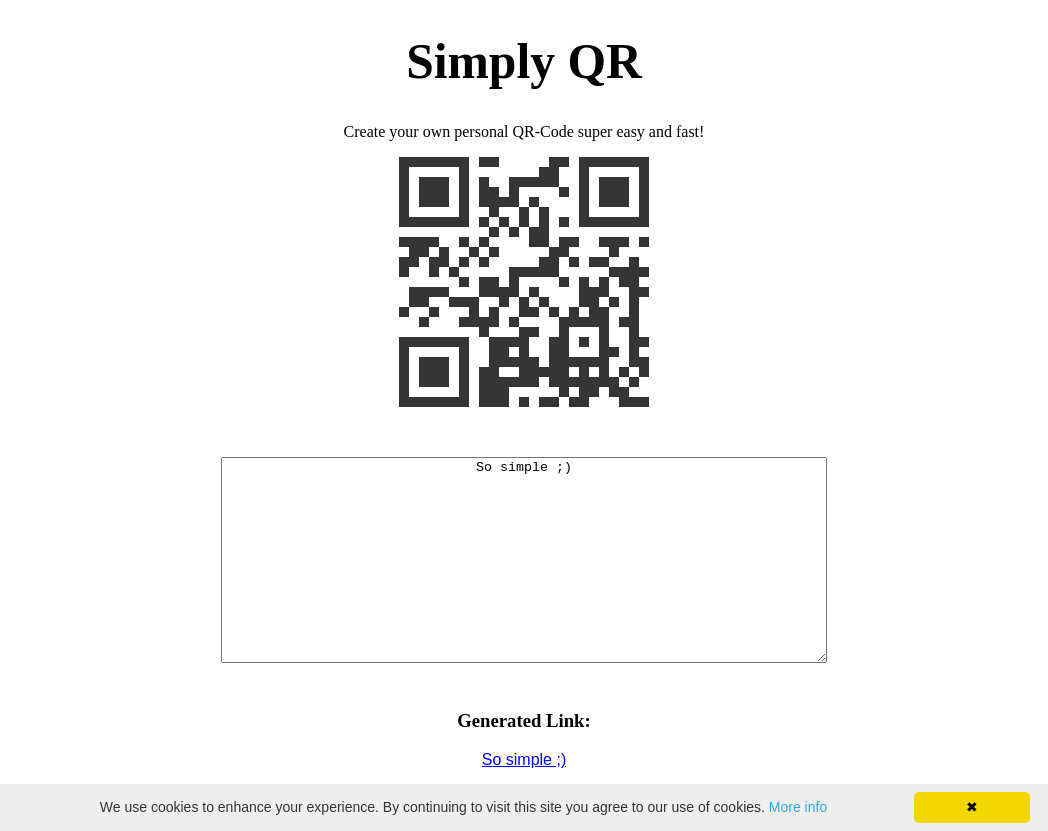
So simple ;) (524, 759)
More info (798, 807)
